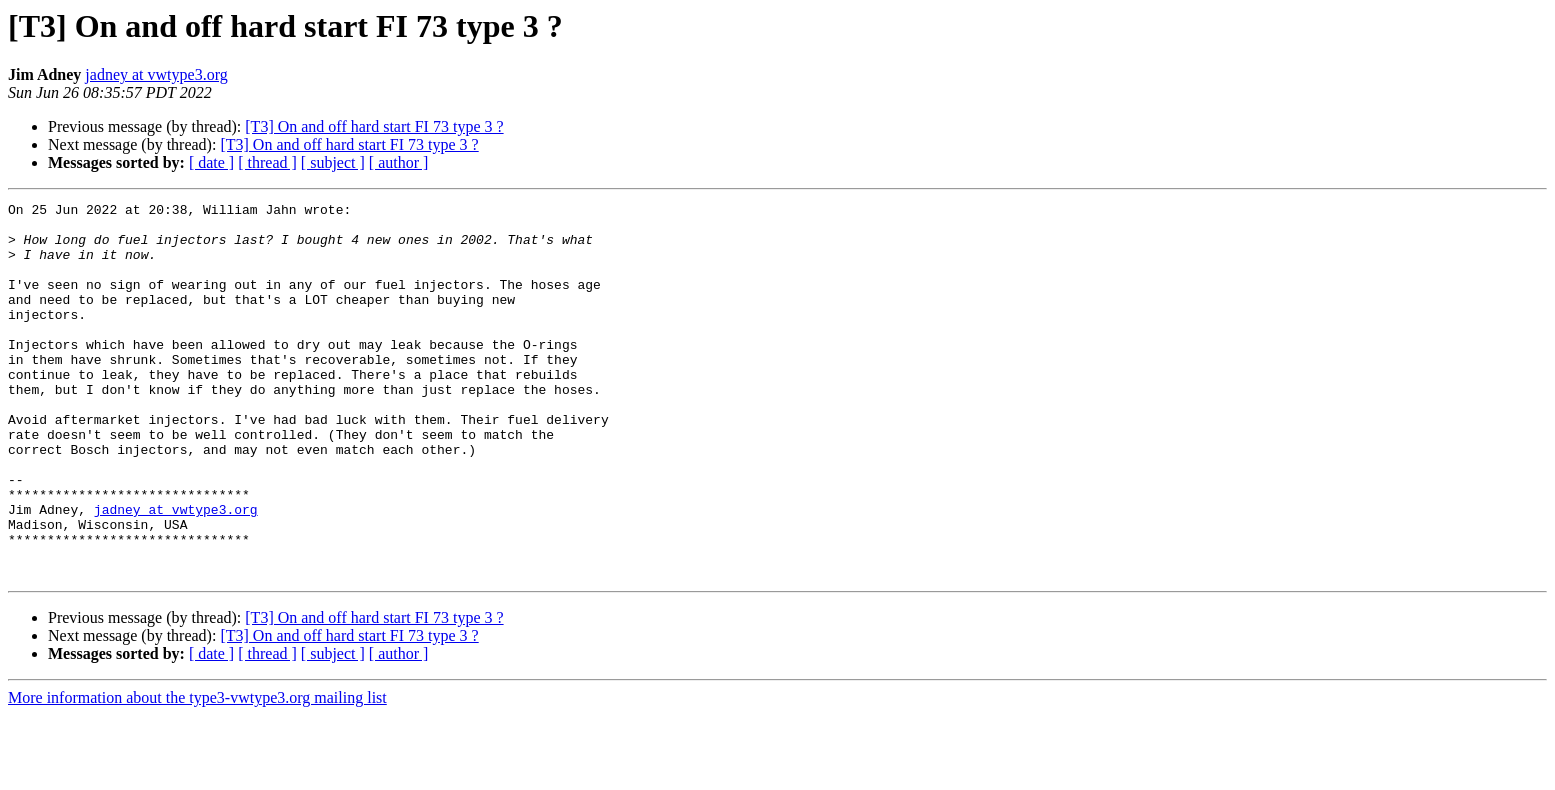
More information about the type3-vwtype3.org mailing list (197, 772)
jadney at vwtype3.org (156, 74)
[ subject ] (333, 162)
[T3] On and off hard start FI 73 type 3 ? (374, 126)
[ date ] (211, 162)
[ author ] (399, 162)
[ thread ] (267, 162)
